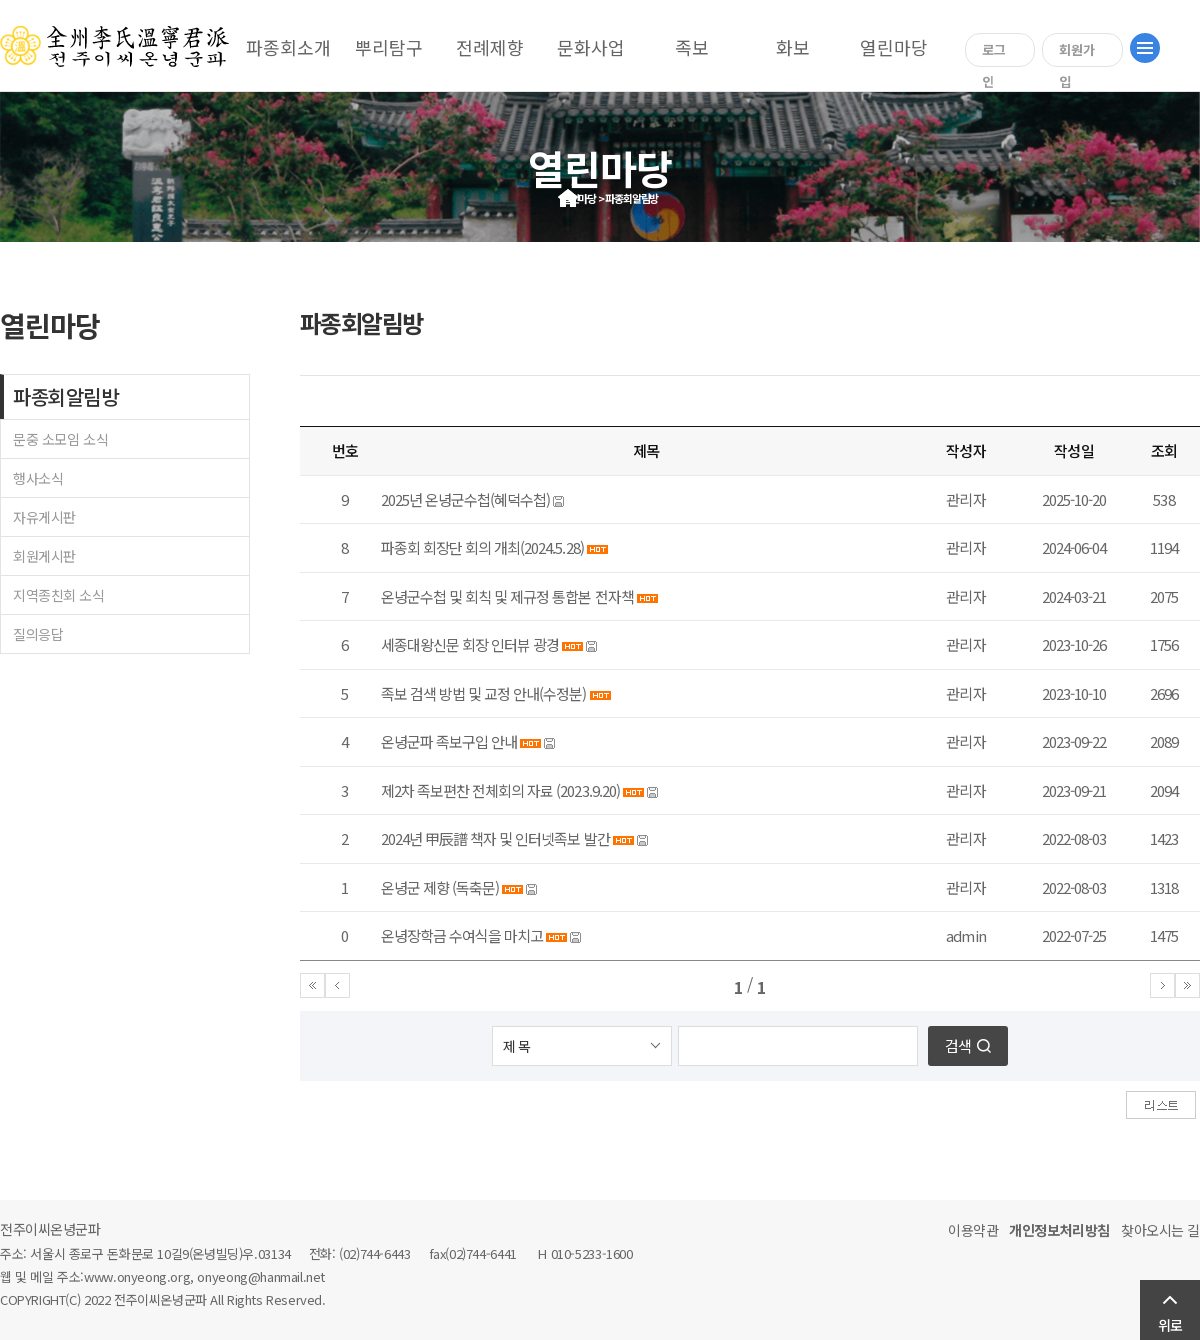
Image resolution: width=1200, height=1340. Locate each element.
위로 (1170, 1325)
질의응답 (38, 634)
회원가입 (1077, 53)
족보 (692, 47)
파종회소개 (288, 47)
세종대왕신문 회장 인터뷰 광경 (470, 644)
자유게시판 (44, 517)
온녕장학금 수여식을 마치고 (462, 935)
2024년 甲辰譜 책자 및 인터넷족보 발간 (495, 838)
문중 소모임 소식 (60, 439)
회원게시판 (44, 556)
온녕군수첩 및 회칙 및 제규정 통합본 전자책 (507, 596)
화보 (793, 47)
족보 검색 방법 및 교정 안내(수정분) (484, 693)
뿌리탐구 (389, 47)
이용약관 (973, 1230)
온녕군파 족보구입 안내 (449, 741)
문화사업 (591, 47)
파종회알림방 (65, 396)
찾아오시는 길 (1160, 1230)
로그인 (994, 53)
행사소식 (38, 478)
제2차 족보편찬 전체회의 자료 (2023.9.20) (500, 790)
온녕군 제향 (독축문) (440, 887)
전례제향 (490, 47)
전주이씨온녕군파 (50, 1229)
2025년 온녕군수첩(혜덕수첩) (465, 499)
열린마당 (894, 47)
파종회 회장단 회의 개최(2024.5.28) (482, 547)
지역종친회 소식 (59, 595)
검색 (958, 1045)
